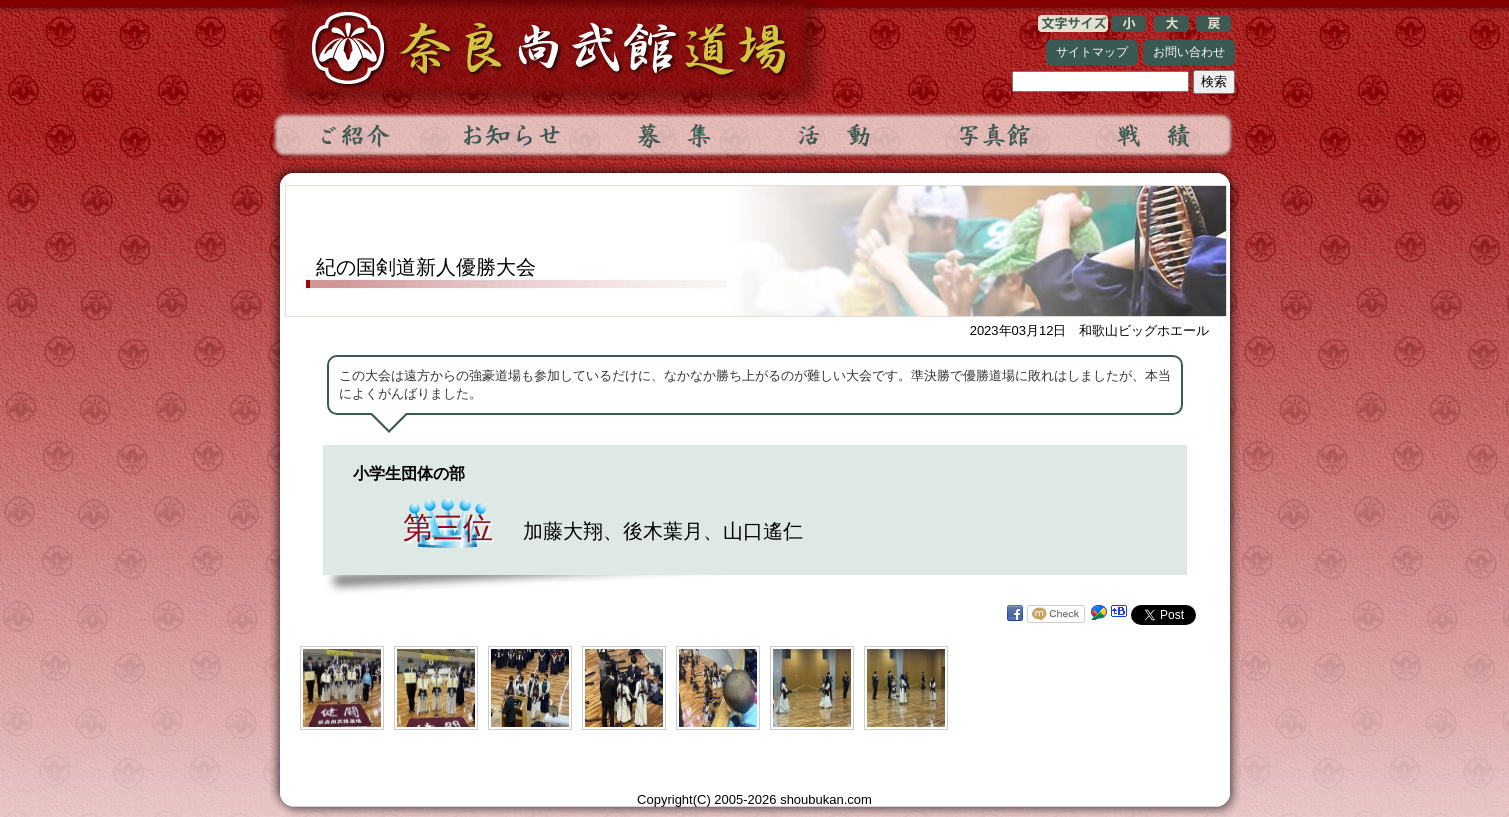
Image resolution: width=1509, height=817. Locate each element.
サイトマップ (1092, 52)
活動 (833, 135)
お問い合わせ (1189, 52)
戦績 (1153, 135)
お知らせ (513, 135)
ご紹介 (353, 135)
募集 (673, 135)
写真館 (993, 135)
